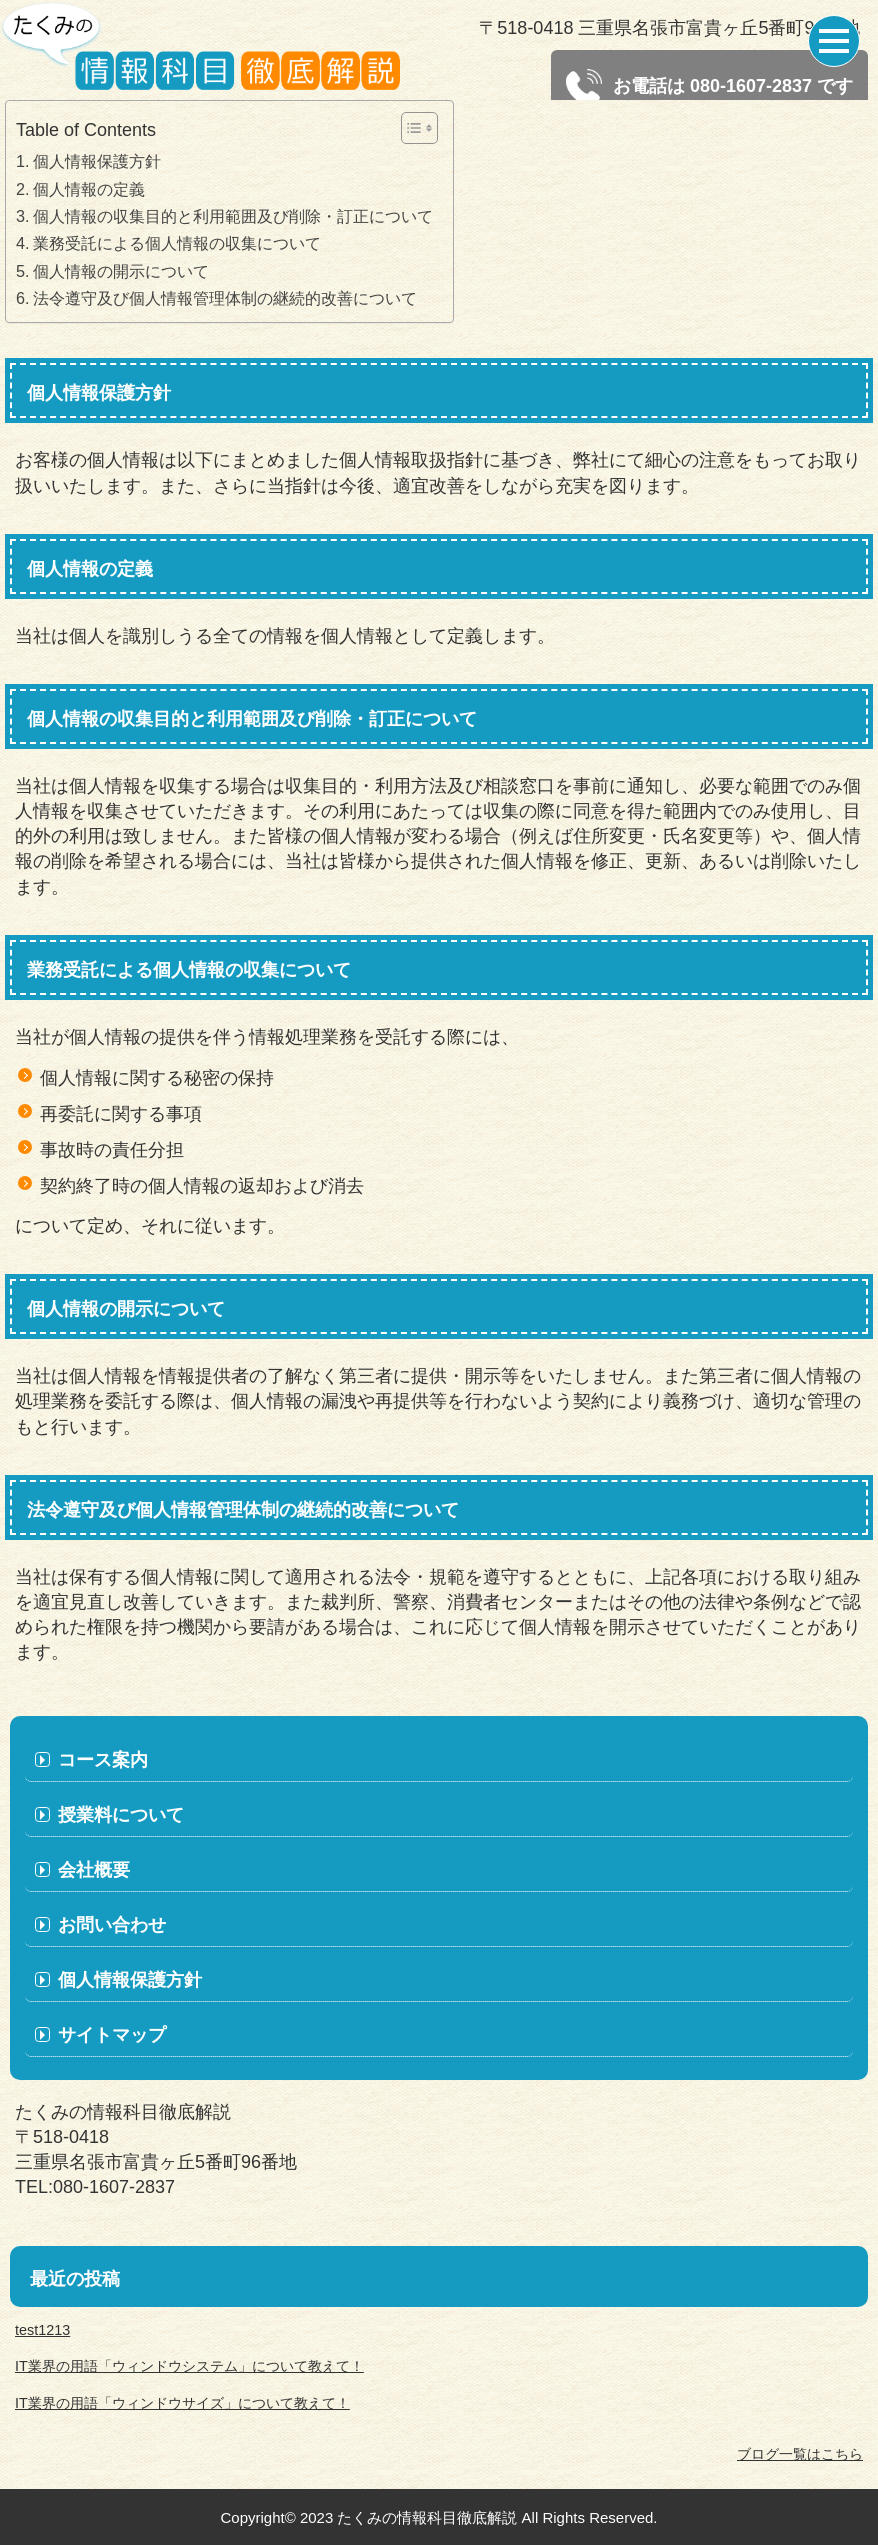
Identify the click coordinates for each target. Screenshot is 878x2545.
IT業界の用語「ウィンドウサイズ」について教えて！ (182, 2403)
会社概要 (94, 1870)
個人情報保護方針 (97, 161)
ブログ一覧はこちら (800, 2454)
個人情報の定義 (89, 189)
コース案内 (103, 1760)
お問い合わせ (112, 1925)
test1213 (42, 2330)
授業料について (121, 1815)
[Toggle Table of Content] (409, 128)
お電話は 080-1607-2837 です (709, 87)
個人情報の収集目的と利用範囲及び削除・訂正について (233, 216)
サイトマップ (112, 2035)
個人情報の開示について (121, 271)
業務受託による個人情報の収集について (177, 243)
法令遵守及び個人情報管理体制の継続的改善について (225, 298)
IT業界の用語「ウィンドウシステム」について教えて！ (189, 2366)
